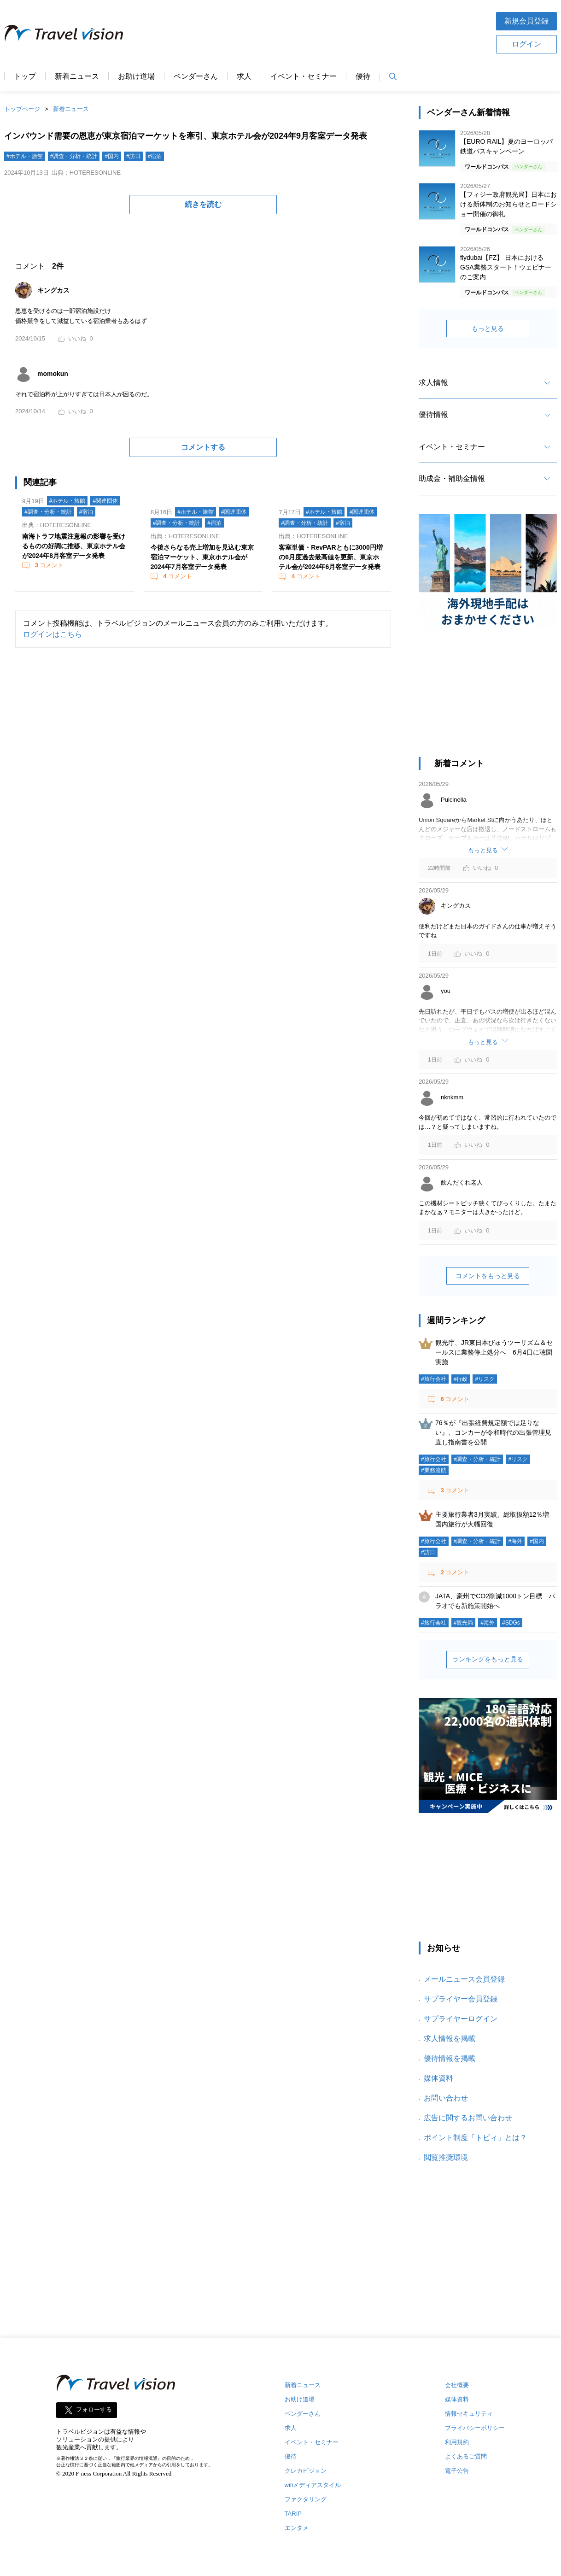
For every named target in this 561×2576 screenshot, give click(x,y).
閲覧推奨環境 (446, 2157)
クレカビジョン (306, 2470)
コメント (48, 565)
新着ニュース (77, 76)
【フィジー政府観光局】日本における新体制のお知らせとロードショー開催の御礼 (508, 204)
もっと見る (488, 328)
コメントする (203, 447)
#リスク (485, 1379)
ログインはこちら (52, 634)
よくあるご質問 (466, 2456)
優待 (363, 76)
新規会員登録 (526, 21)
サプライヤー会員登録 (460, 1999)
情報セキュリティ (469, 2413)
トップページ (22, 109)
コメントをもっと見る (488, 1275)
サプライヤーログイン (460, 2019)
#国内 (112, 156)
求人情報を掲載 (449, 2038)
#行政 (461, 1379)
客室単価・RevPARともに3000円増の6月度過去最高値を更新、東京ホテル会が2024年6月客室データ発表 (330, 557)
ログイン (526, 44)
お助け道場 (136, 76)
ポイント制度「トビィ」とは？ (475, 2138)
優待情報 (433, 414)
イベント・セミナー (303, 76)
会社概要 (457, 2385)
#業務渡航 (433, 1470)
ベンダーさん (196, 76)
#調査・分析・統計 (74, 156)
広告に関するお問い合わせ (468, 2118)
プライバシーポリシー (475, 2427)
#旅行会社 (433, 1379)
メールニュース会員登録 (464, 1979)
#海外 (515, 1541)
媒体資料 (438, 2078)
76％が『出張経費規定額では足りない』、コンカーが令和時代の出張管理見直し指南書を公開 (493, 1432)
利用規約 (457, 2442)
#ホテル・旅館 (24, 156)
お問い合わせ (446, 2098)
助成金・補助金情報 (452, 478)
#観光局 (463, 1623)
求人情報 (433, 383)
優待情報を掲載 (449, 2058)
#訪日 (133, 156)
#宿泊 (155, 156)
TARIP (293, 2513)
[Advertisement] (309, 32)
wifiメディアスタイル (313, 2485)
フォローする (94, 2409)
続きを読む (203, 204)
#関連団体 (105, 501)
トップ (25, 76)
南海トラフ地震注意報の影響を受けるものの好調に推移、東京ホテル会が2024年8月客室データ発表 (73, 546)
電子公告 (457, 2470)
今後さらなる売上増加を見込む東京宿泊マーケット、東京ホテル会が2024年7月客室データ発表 (202, 557)
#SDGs (511, 1623)
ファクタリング (306, 2499)
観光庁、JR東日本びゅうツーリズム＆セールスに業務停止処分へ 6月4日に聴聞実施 (494, 1352)
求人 (244, 76)
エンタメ (297, 2527)
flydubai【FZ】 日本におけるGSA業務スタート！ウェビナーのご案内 (505, 267)
